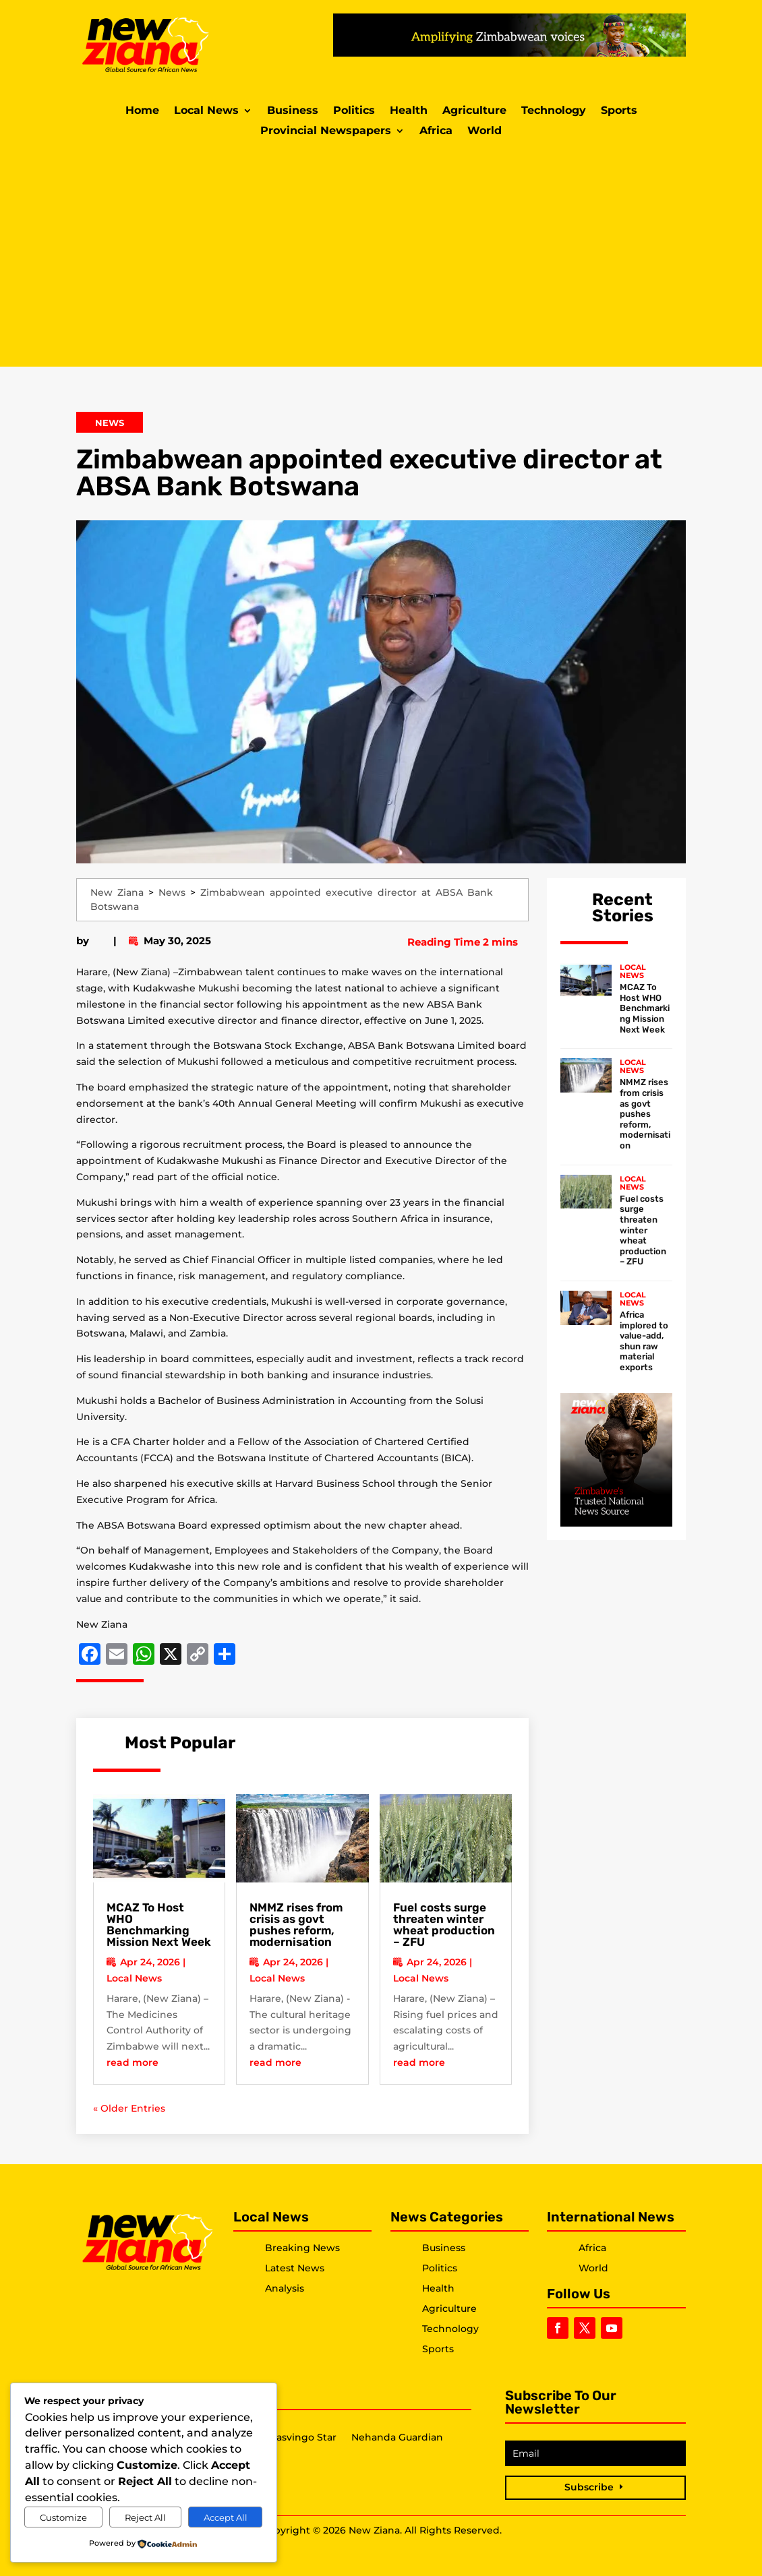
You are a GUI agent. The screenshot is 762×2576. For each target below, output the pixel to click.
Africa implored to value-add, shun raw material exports (644, 1341)
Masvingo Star (302, 2437)
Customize (63, 2517)
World (484, 131)
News (109, 422)
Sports (619, 111)
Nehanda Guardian (397, 2437)
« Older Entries (129, 2108)
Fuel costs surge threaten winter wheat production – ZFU (444, 1925)
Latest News (294, 2268)
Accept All (225, 2517)
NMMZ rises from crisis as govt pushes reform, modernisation (296, 1925)
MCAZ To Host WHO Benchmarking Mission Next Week (159, 1925)
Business (292, 111)
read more (132, 2062)
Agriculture (474, 111)
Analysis (284, 2288)
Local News (206, 111)
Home (142, 111)
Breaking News (302, 2248)
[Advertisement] (381, 252)
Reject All (145, 2517)
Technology (553, 111)
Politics (354, 111)
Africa (435, 131)
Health (409, 111)
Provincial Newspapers (325, 131)
